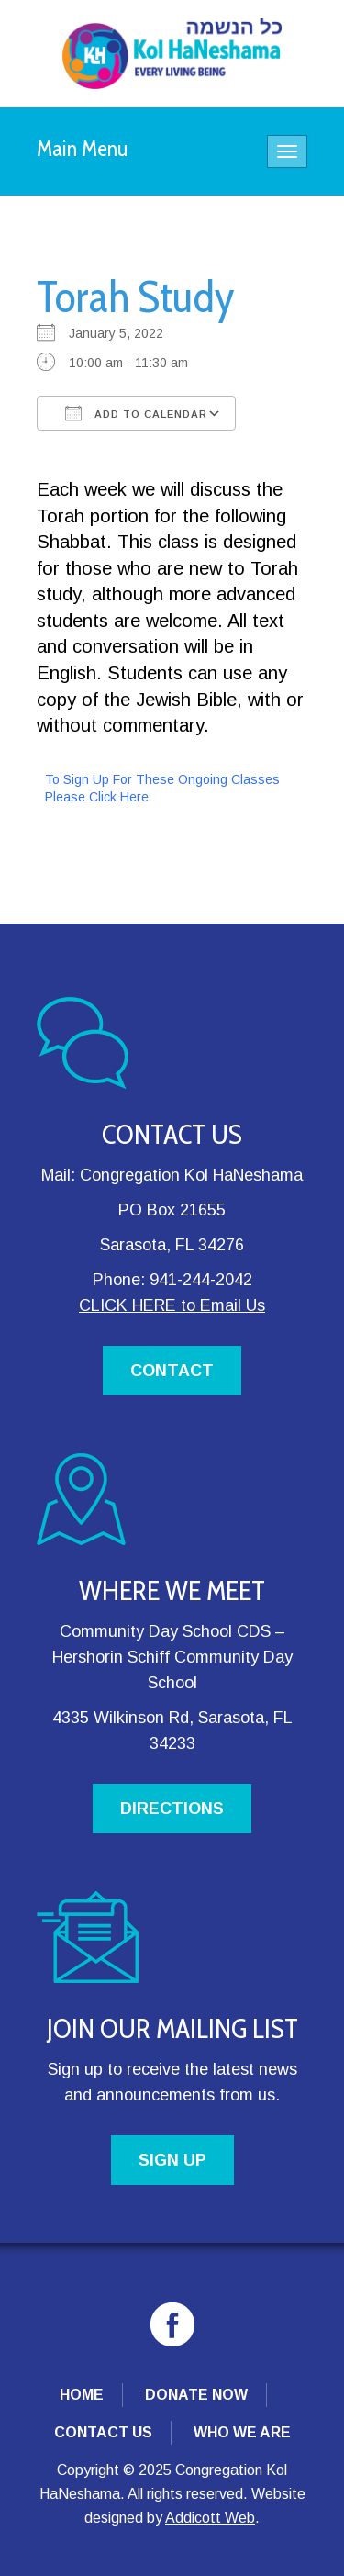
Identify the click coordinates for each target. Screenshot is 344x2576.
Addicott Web (210, 2518)
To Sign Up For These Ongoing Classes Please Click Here (162, 788)
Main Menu (82, 148)
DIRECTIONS (172, 1808)
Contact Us (103, 2432)
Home (82, 2394)
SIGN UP (172, 2160)
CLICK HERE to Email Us (172, 1305)
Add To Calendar (136, 413)
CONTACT (172, 1370)
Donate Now (196, 2394)
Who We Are (242, 2432)
